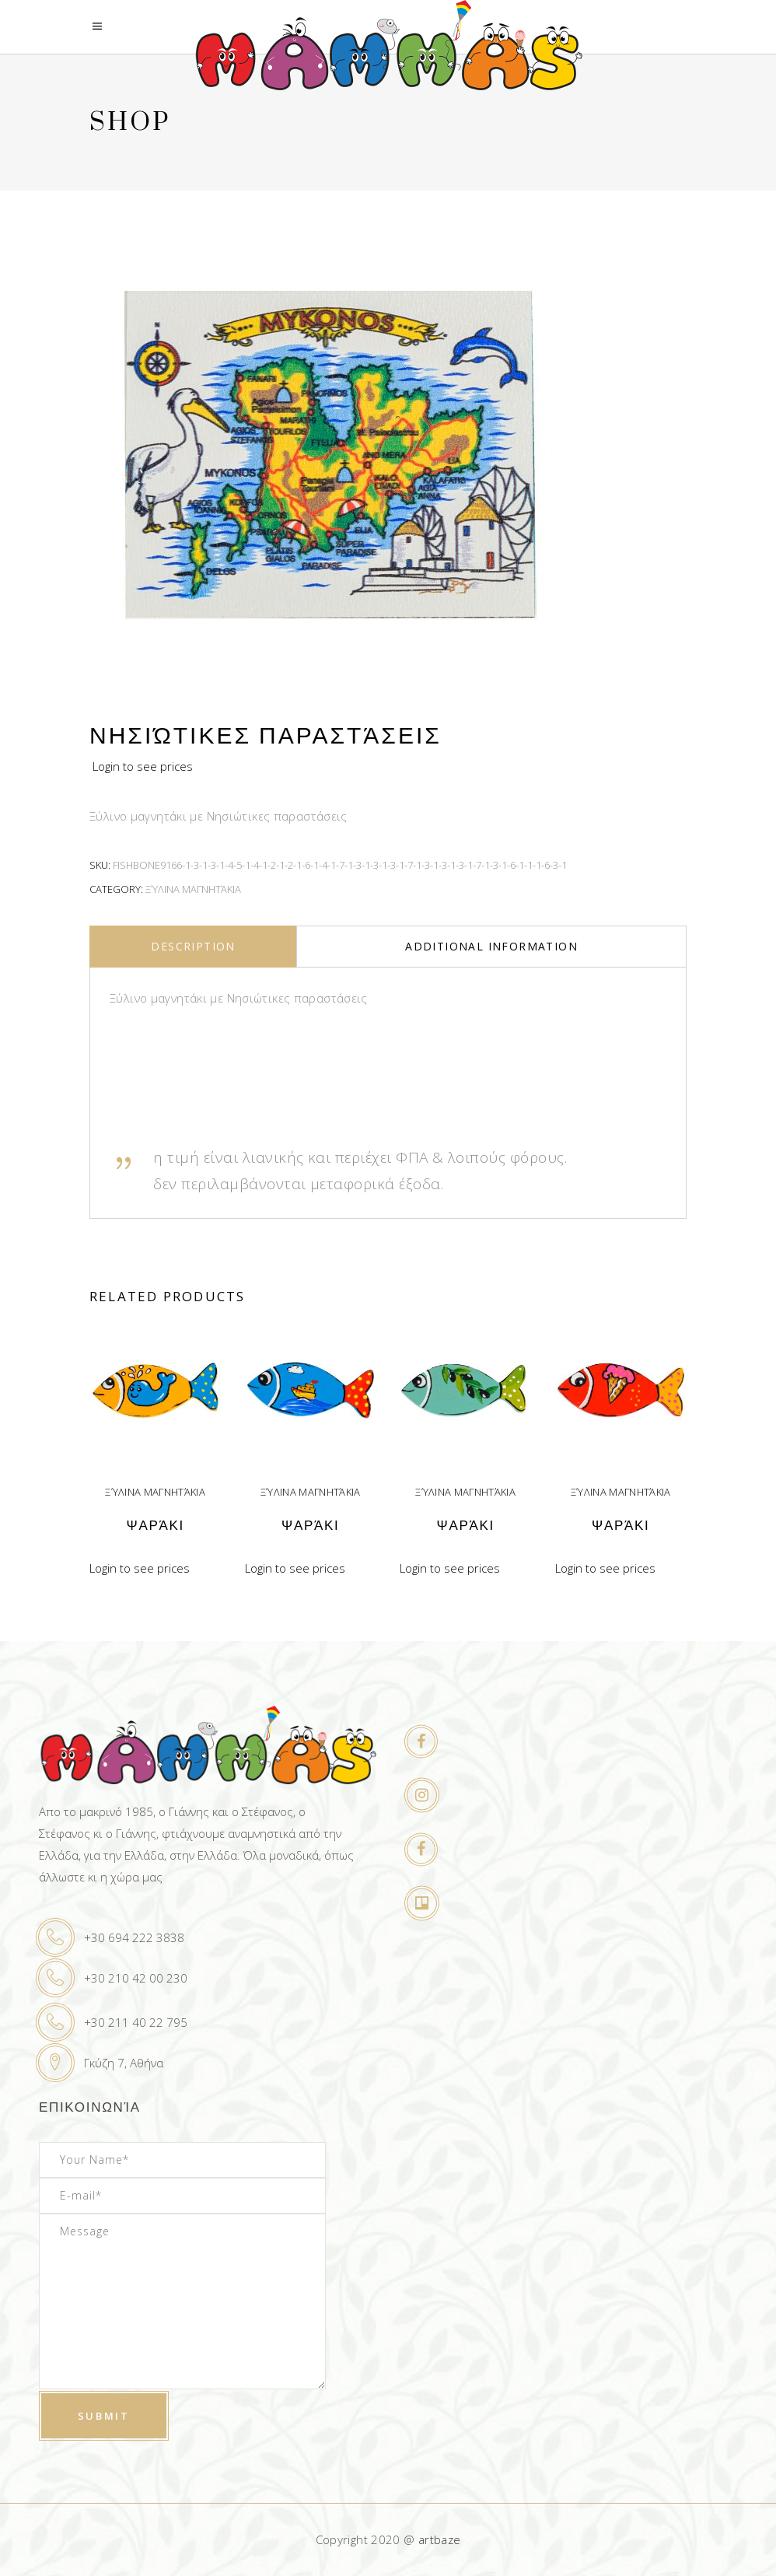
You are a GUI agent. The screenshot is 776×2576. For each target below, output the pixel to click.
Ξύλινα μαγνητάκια (193, 889)
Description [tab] (193, 946)
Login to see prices (143, 766)
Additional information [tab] (491, 946)
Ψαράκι (156, 1526)
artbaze (439, 2539)
